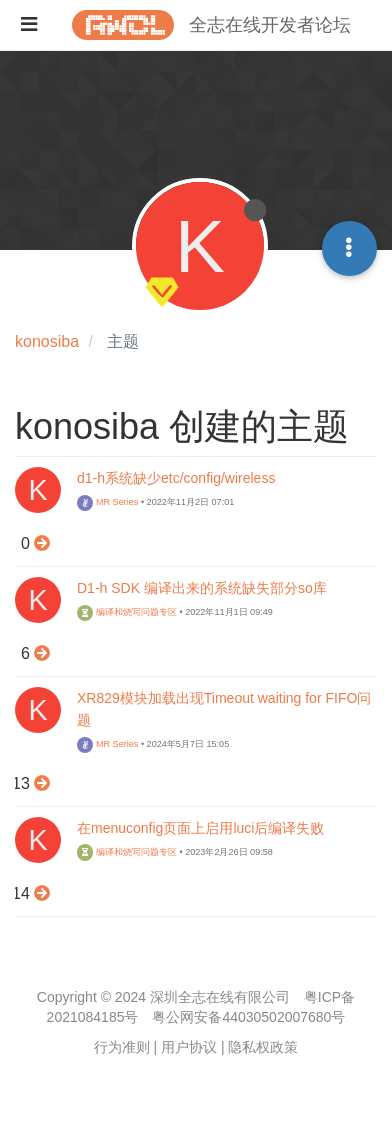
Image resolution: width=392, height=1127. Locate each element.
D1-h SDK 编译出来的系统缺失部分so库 (202, 588)
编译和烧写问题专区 (127, 612)
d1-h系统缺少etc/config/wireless (176, 478)
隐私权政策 (263, 1047)
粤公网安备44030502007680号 (248, 1017)
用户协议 (189, 1047)
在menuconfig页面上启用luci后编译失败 (200, 828)
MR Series (107, 502)
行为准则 (122, 1047)
